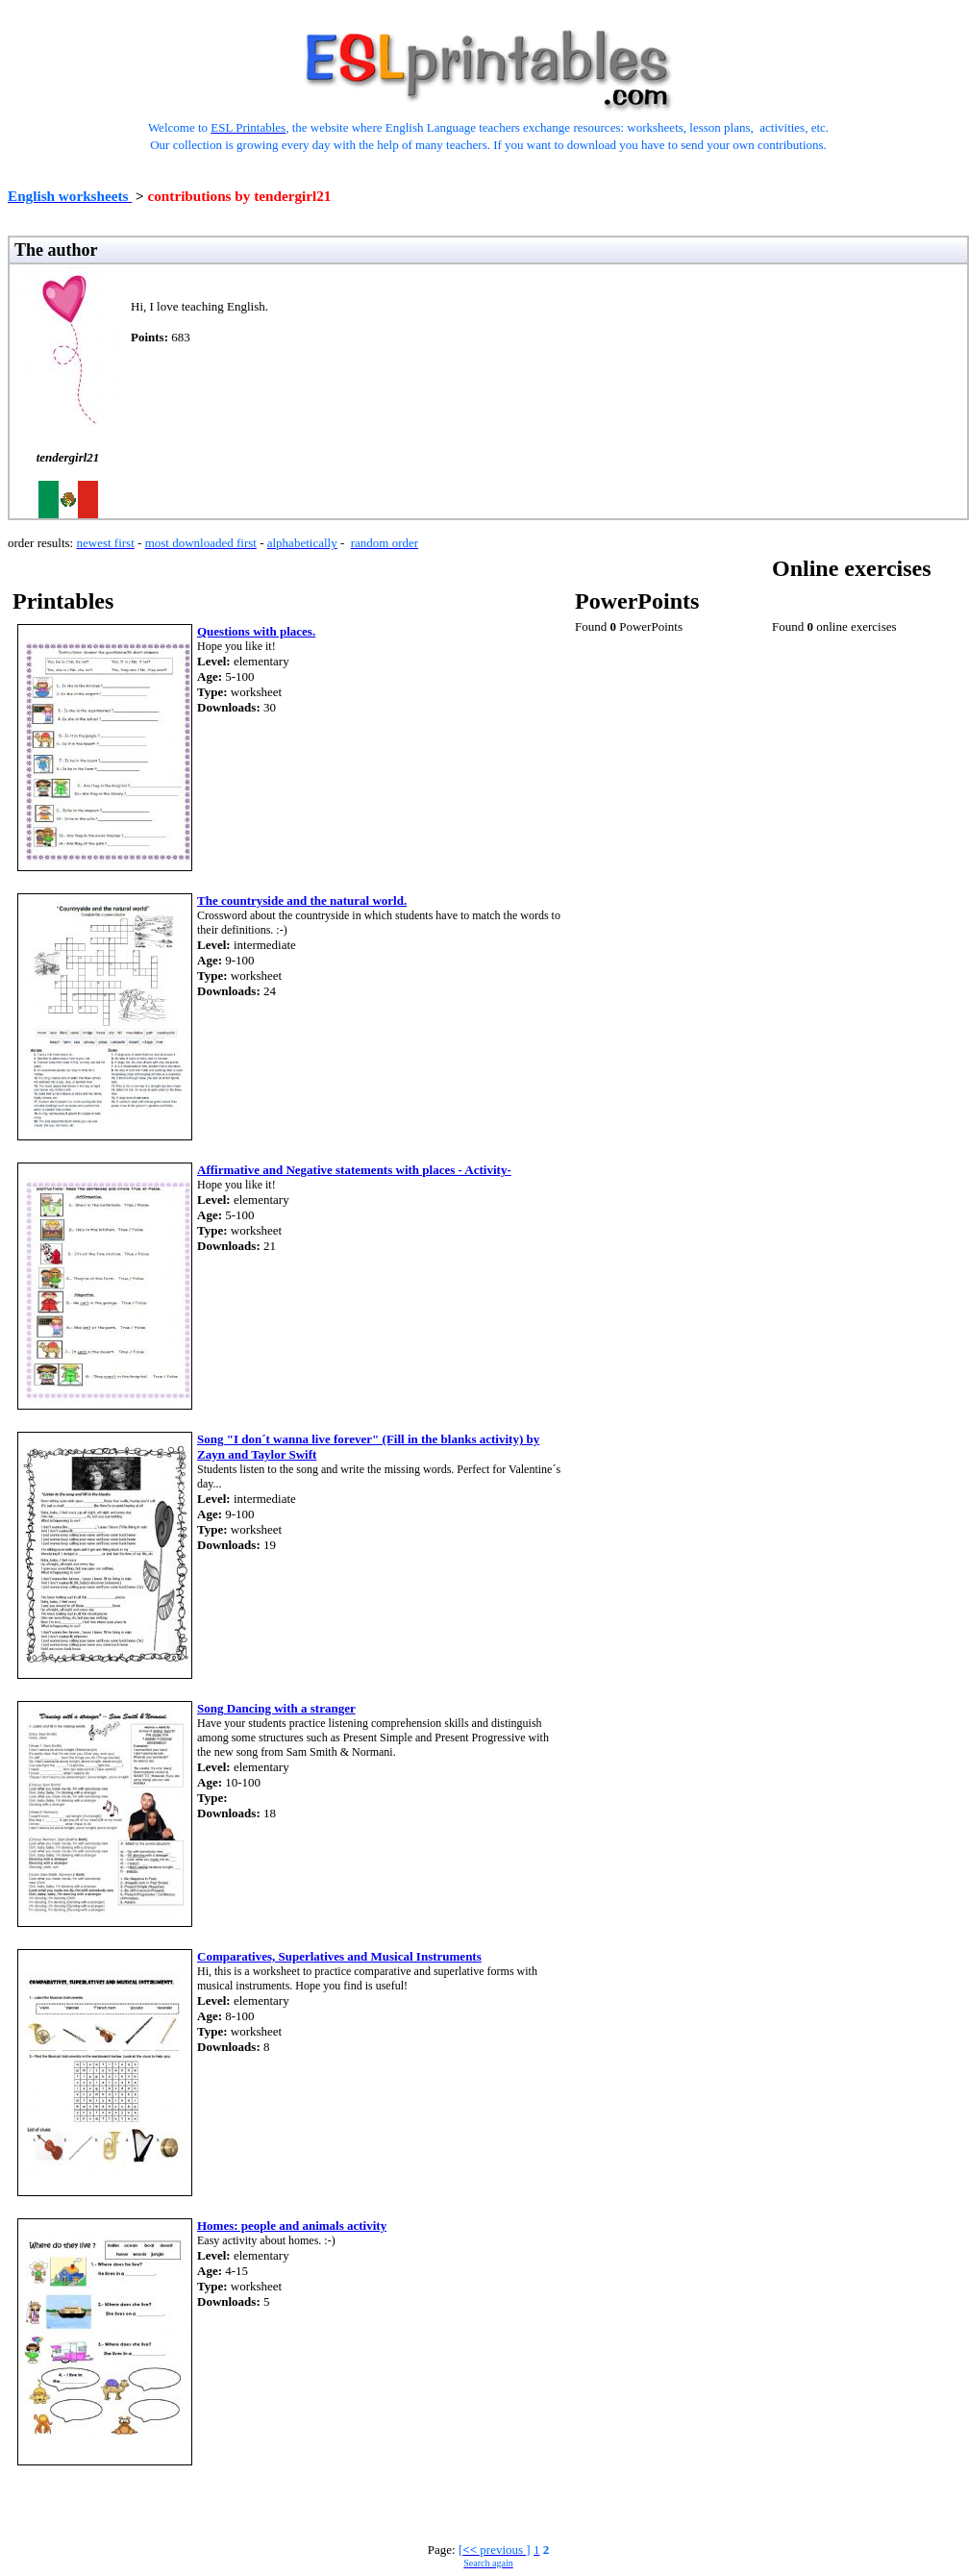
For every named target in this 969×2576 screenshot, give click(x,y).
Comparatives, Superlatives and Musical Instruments (339, 1956)
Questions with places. (256, 631)
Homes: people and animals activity (291, 2225)
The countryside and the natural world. (302, 900)
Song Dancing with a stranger (276, 1708)
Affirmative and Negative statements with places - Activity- (354, 1170)
